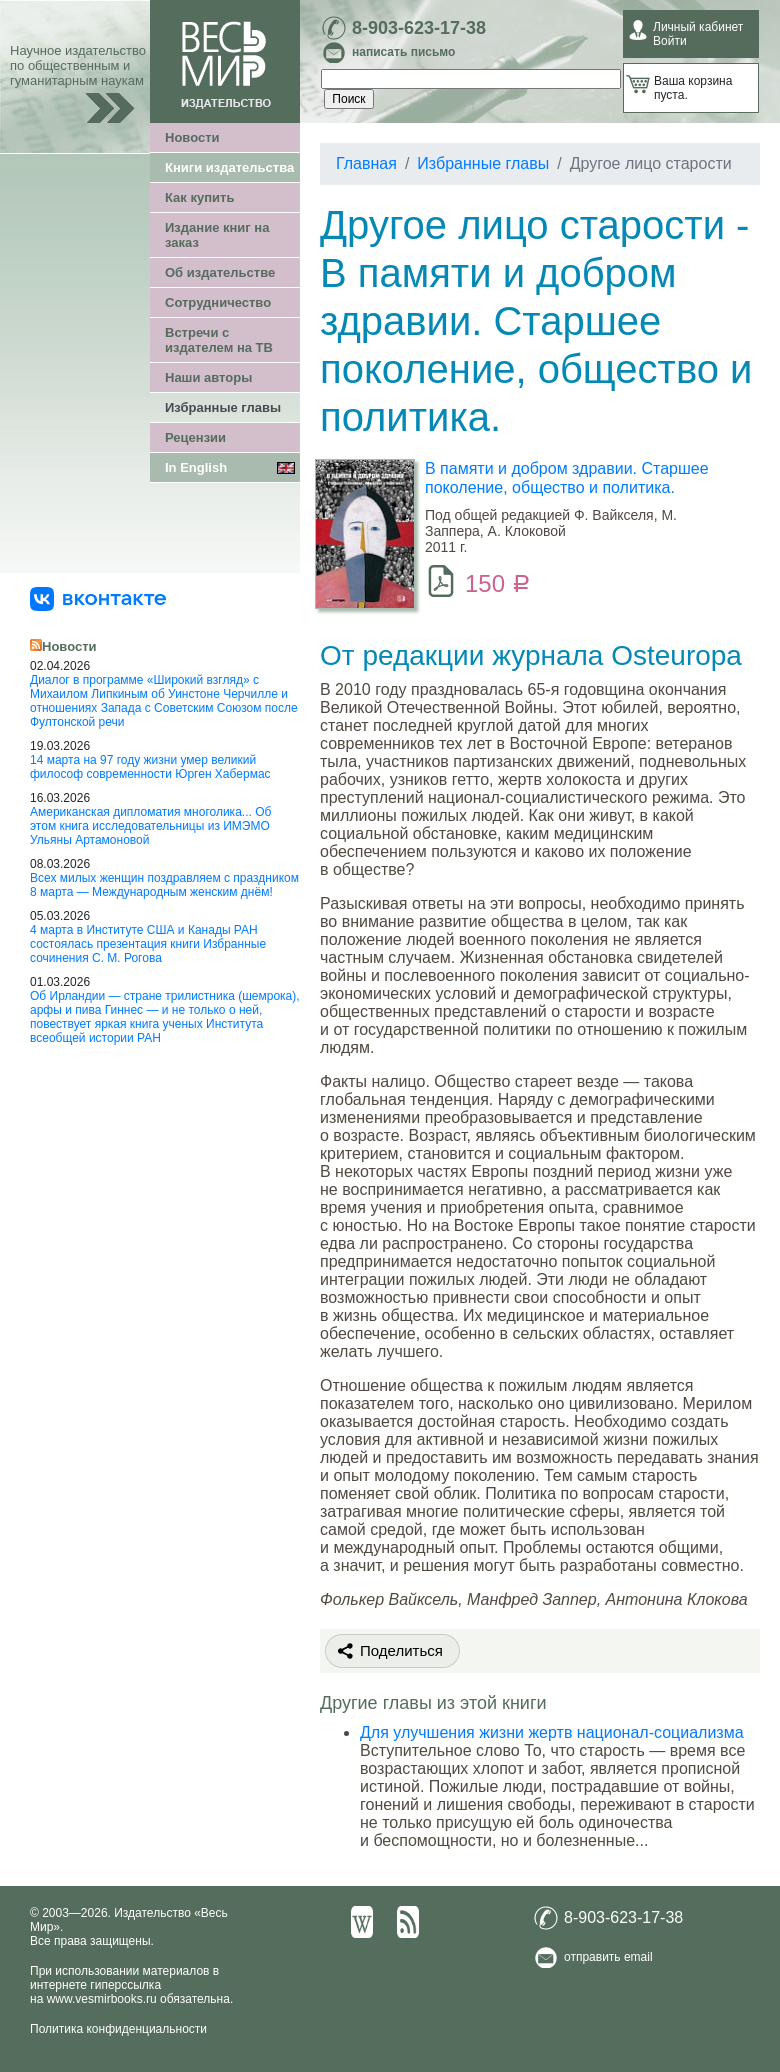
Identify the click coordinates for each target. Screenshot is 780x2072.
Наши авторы (208, 377)
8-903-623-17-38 (419, 28)
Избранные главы (223, 407)
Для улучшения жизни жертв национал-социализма (552, 1732)
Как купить (199, 197)
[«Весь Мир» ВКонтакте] (98, 598)
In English (196, 467)
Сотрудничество (218, 302)
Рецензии (195, 437)
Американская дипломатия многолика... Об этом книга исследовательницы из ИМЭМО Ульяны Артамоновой (150, 826)
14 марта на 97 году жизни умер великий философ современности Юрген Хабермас (150, 767)
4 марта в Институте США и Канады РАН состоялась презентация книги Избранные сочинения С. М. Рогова (148, 944)
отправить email (608, 1957)
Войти (670, 41)
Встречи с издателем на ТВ (219, 340)
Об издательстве (220, 272)
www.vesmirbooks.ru (102, 1999)
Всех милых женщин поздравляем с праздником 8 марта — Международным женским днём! (164, 885)
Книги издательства (229, 167)
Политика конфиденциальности (118, 2029)
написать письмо (403, 52)
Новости (192, 137)
